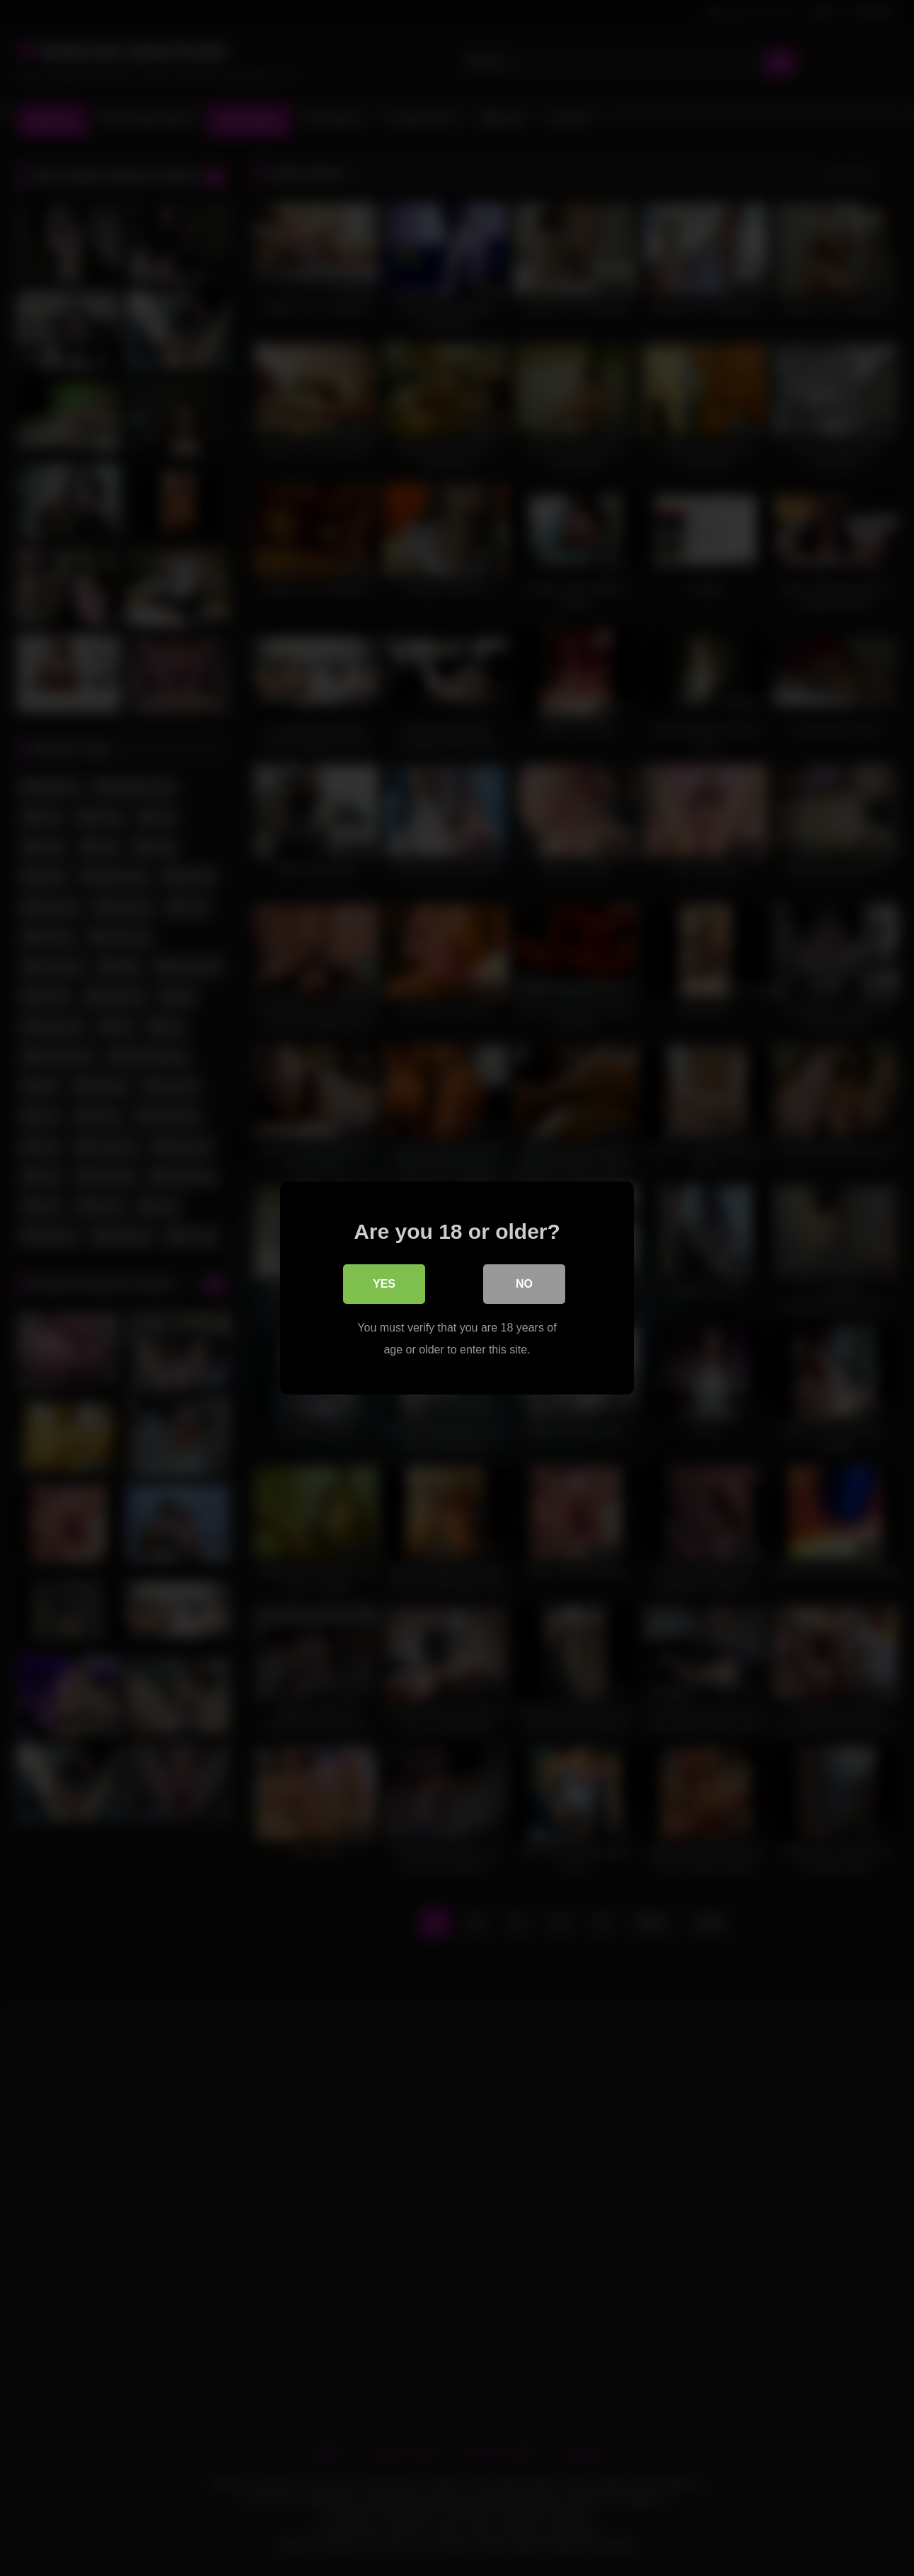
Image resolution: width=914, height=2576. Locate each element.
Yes (384, 1284)
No (524, 1284)
